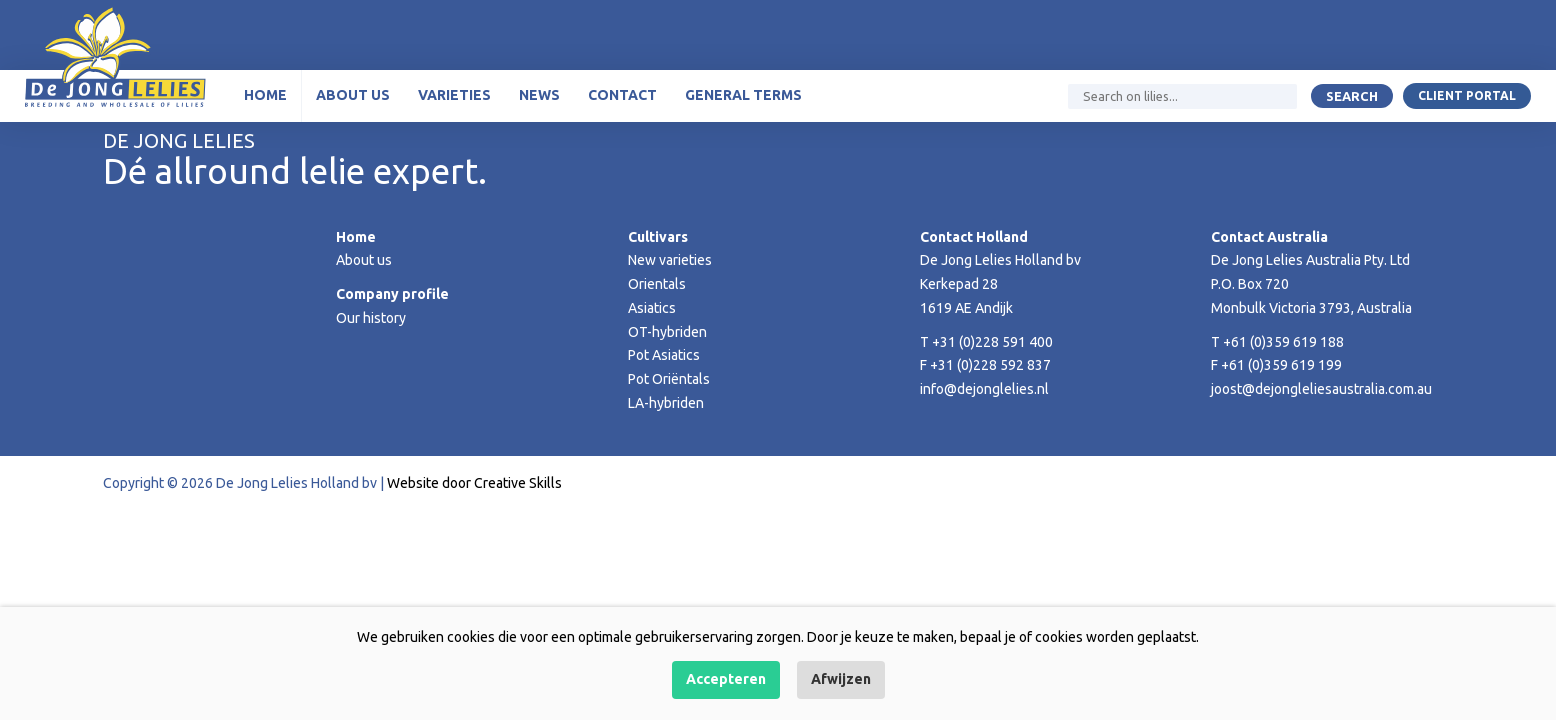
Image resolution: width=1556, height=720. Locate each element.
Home (265, 95)
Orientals (657, 284)
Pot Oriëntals (669, 379)
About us (353, 95)
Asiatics (652, 308)
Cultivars (658, 237)
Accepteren (726, 679)
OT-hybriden (667, 332)
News (539, 95)
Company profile (392, 294)
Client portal (1467, 95)
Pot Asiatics (664, 355)
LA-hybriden (666, 403)
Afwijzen (841, 679)
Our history (371, 318)
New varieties (670, 260)
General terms (743, 95)
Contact (622, 95)
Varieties (454, 95)
